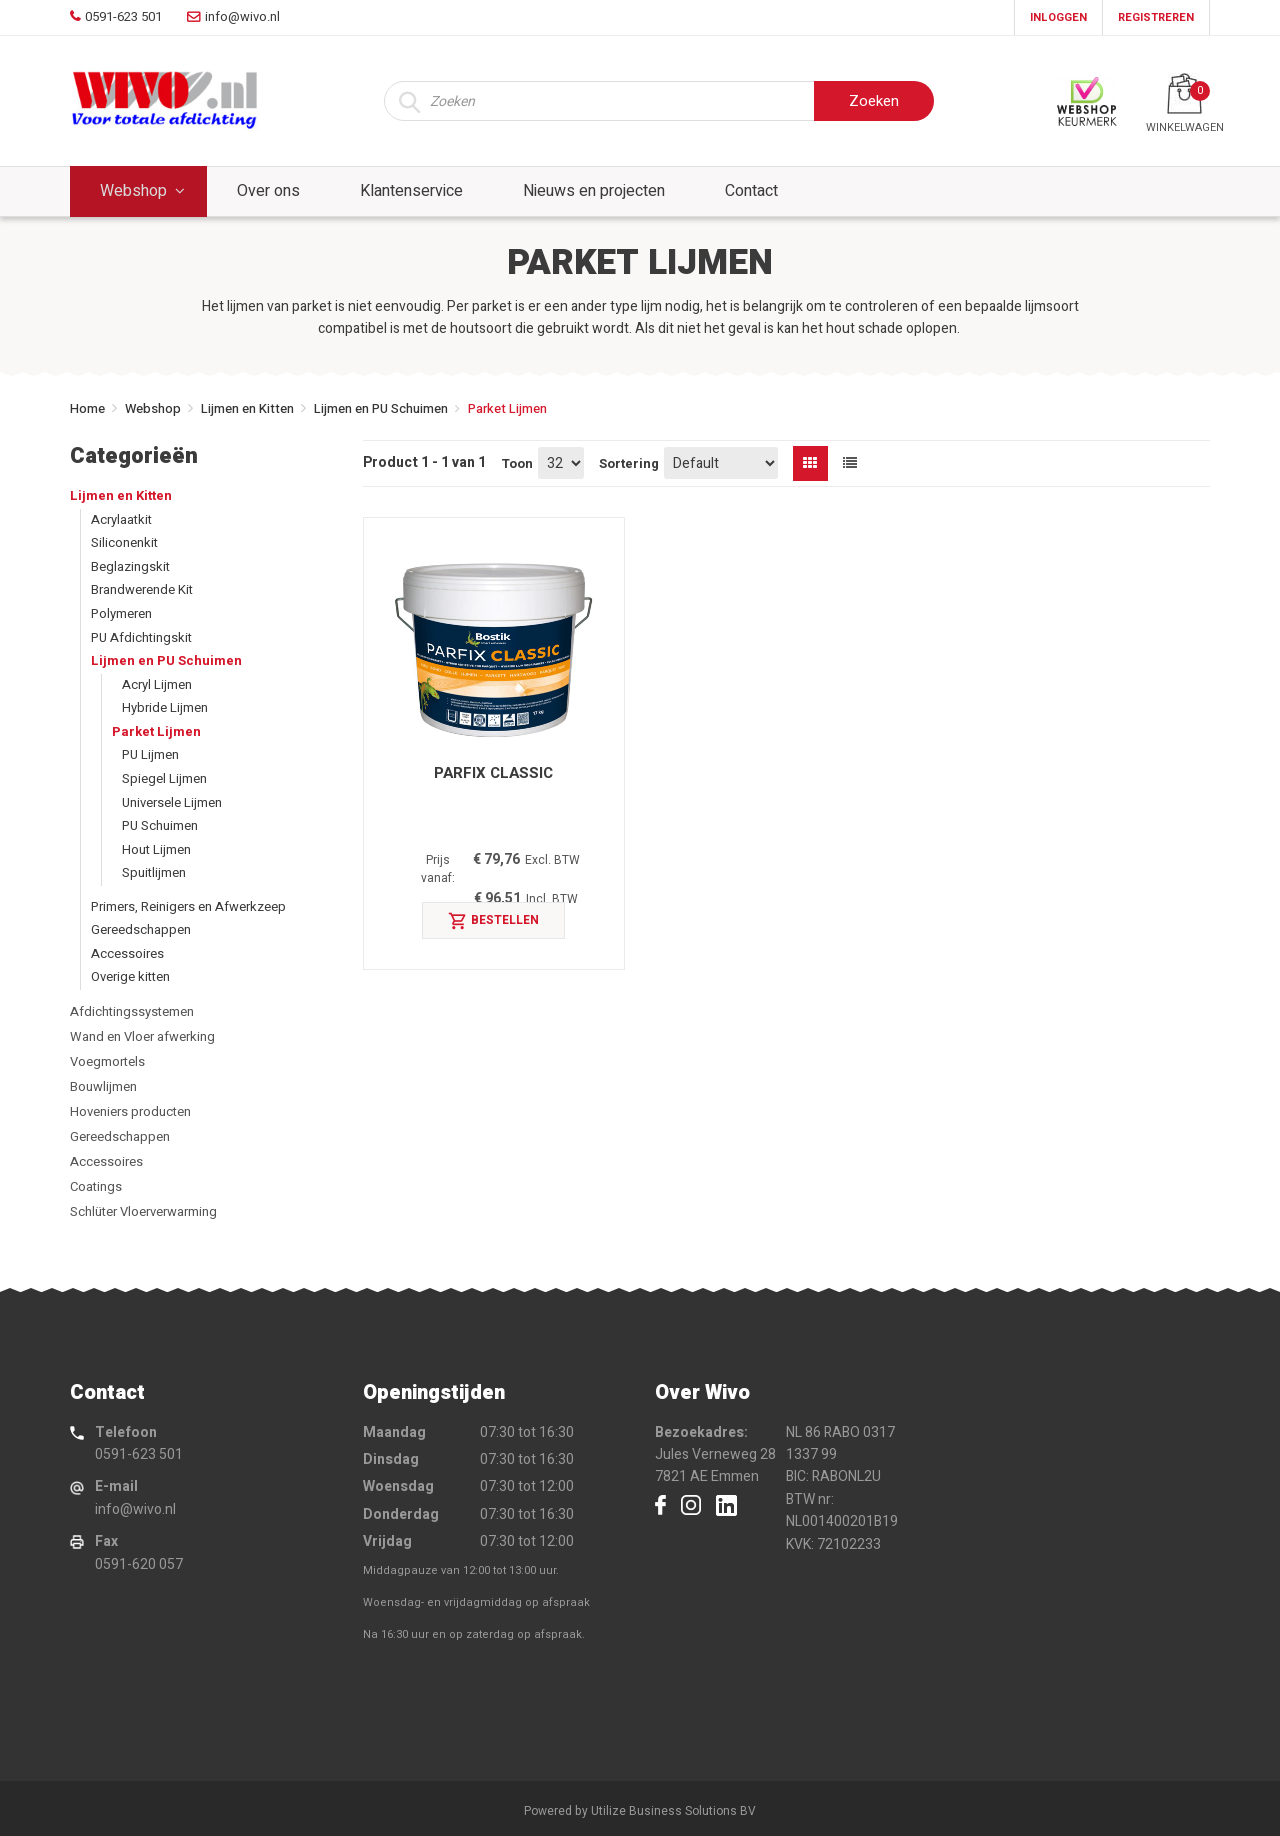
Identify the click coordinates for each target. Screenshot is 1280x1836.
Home (87, 408)
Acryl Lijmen (157, 684)
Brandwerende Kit (142, 589)
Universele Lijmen (172, 802)
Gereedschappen (141, 929)
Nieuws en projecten (594, 191)
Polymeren (121, 613)
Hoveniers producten (130, 1111)
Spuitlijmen (154, 872)
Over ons (268, 191)
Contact (751, 191)
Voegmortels (107, 1061)
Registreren (1156, 17)
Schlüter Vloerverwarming (143, 1211)
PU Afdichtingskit (141, 637)
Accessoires (127, 953)
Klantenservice (411, 191)
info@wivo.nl (135, 1509)
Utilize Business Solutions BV (673, 1811)
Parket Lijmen (156, 731)
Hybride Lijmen (165, 707)
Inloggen (1058, 17)
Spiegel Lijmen (164, 778)
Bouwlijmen (103, 1086)
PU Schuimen (160, 825)
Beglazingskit (130, 566)
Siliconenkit (124, 542)
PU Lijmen (150, 754)
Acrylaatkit (121, 519)
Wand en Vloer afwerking (142, 1036)
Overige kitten (130, 976)
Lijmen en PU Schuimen (381, 408)
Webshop (133, 191)
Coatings (96, 1186)
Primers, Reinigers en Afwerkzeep (188, 906)
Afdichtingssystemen (132, 1011)
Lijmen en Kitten (247, 408)
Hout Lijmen (156, 849)
